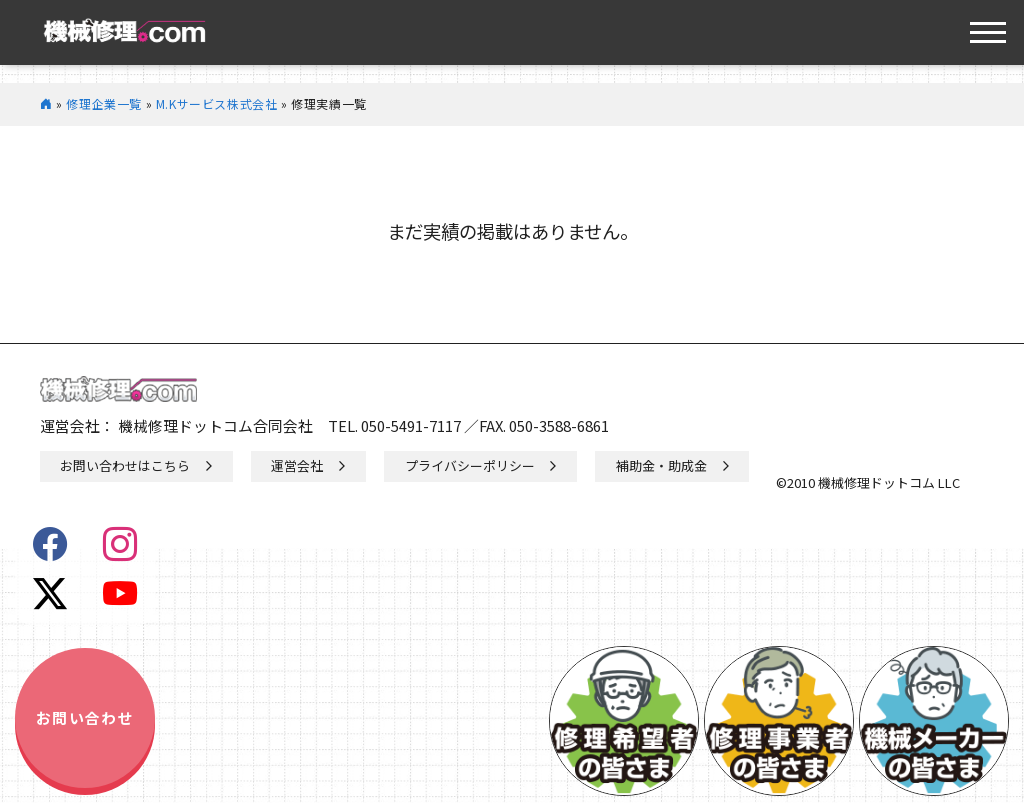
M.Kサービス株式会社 (217, 103)
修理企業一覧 (104, 103)
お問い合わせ (85, 717)
